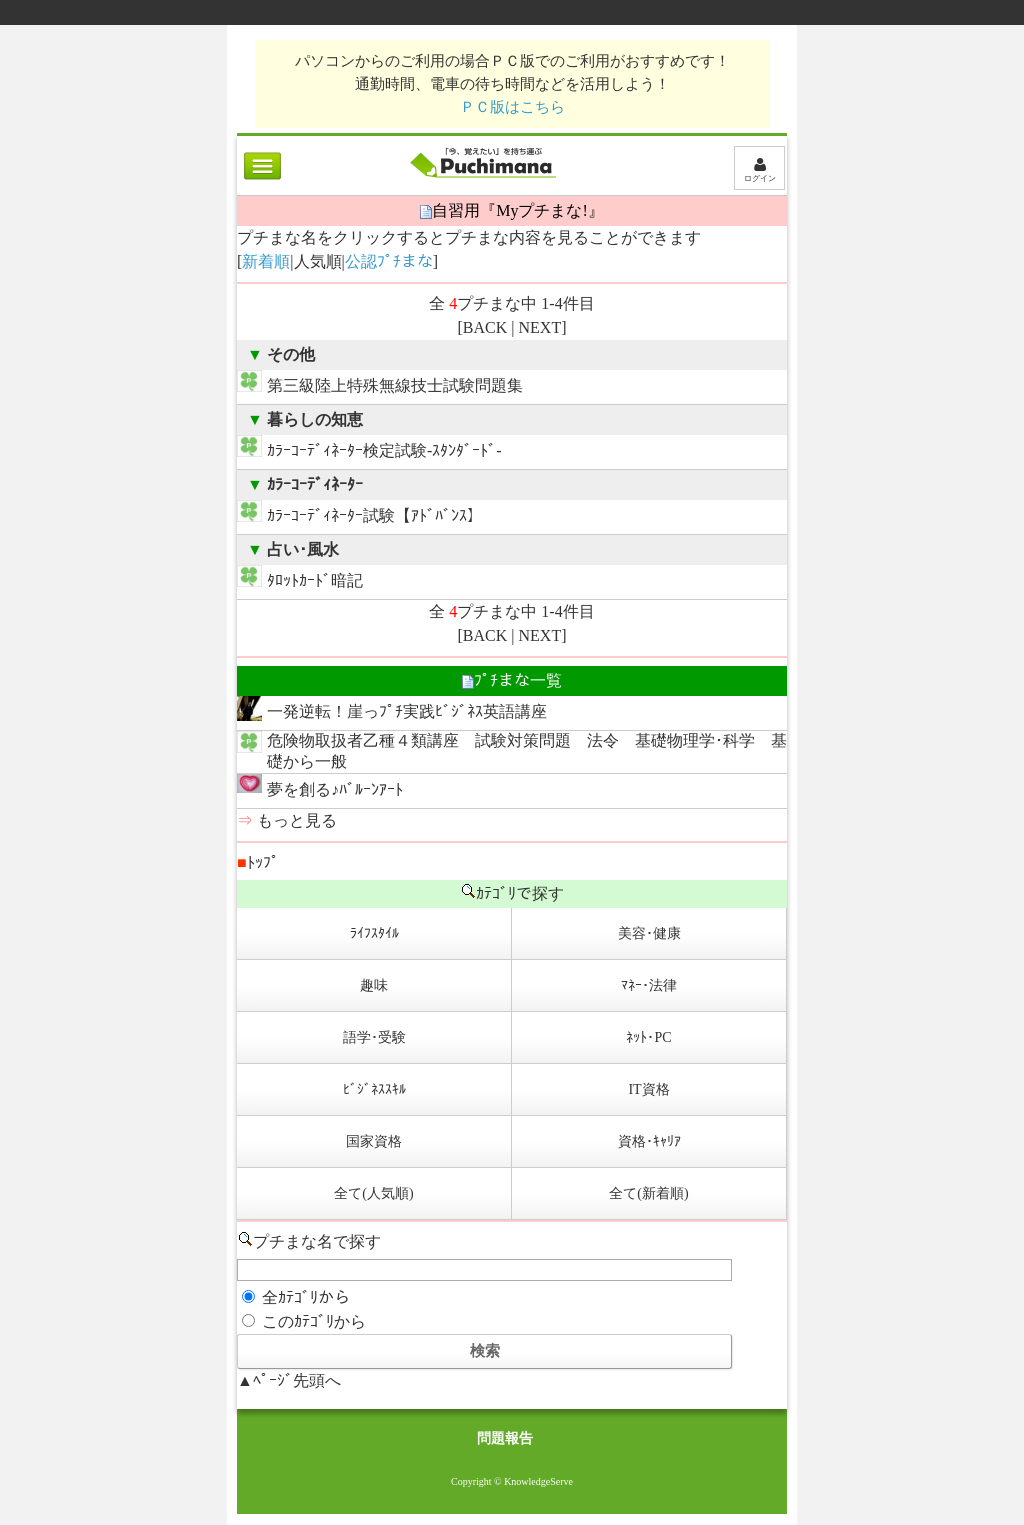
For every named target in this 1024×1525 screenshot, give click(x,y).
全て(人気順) (373, 1193)
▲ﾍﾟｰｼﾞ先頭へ (289, 1380)
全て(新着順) (648, 1193)
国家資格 (374, 1141)
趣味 (374, 985)
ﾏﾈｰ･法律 (649, 985)
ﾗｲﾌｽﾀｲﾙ (374, 933)
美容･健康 (649, 933)
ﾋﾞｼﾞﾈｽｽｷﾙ (374, 1089)
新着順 (266, 261)
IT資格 (648, 1089)
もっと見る (297, 820)
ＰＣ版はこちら (512, 106)
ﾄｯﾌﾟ (258, 862)
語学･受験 (374, 1037)
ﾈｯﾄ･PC (648, 1037)
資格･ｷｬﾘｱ (649, 1141)
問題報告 (505, 1438)
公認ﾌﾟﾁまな (389, 261)
